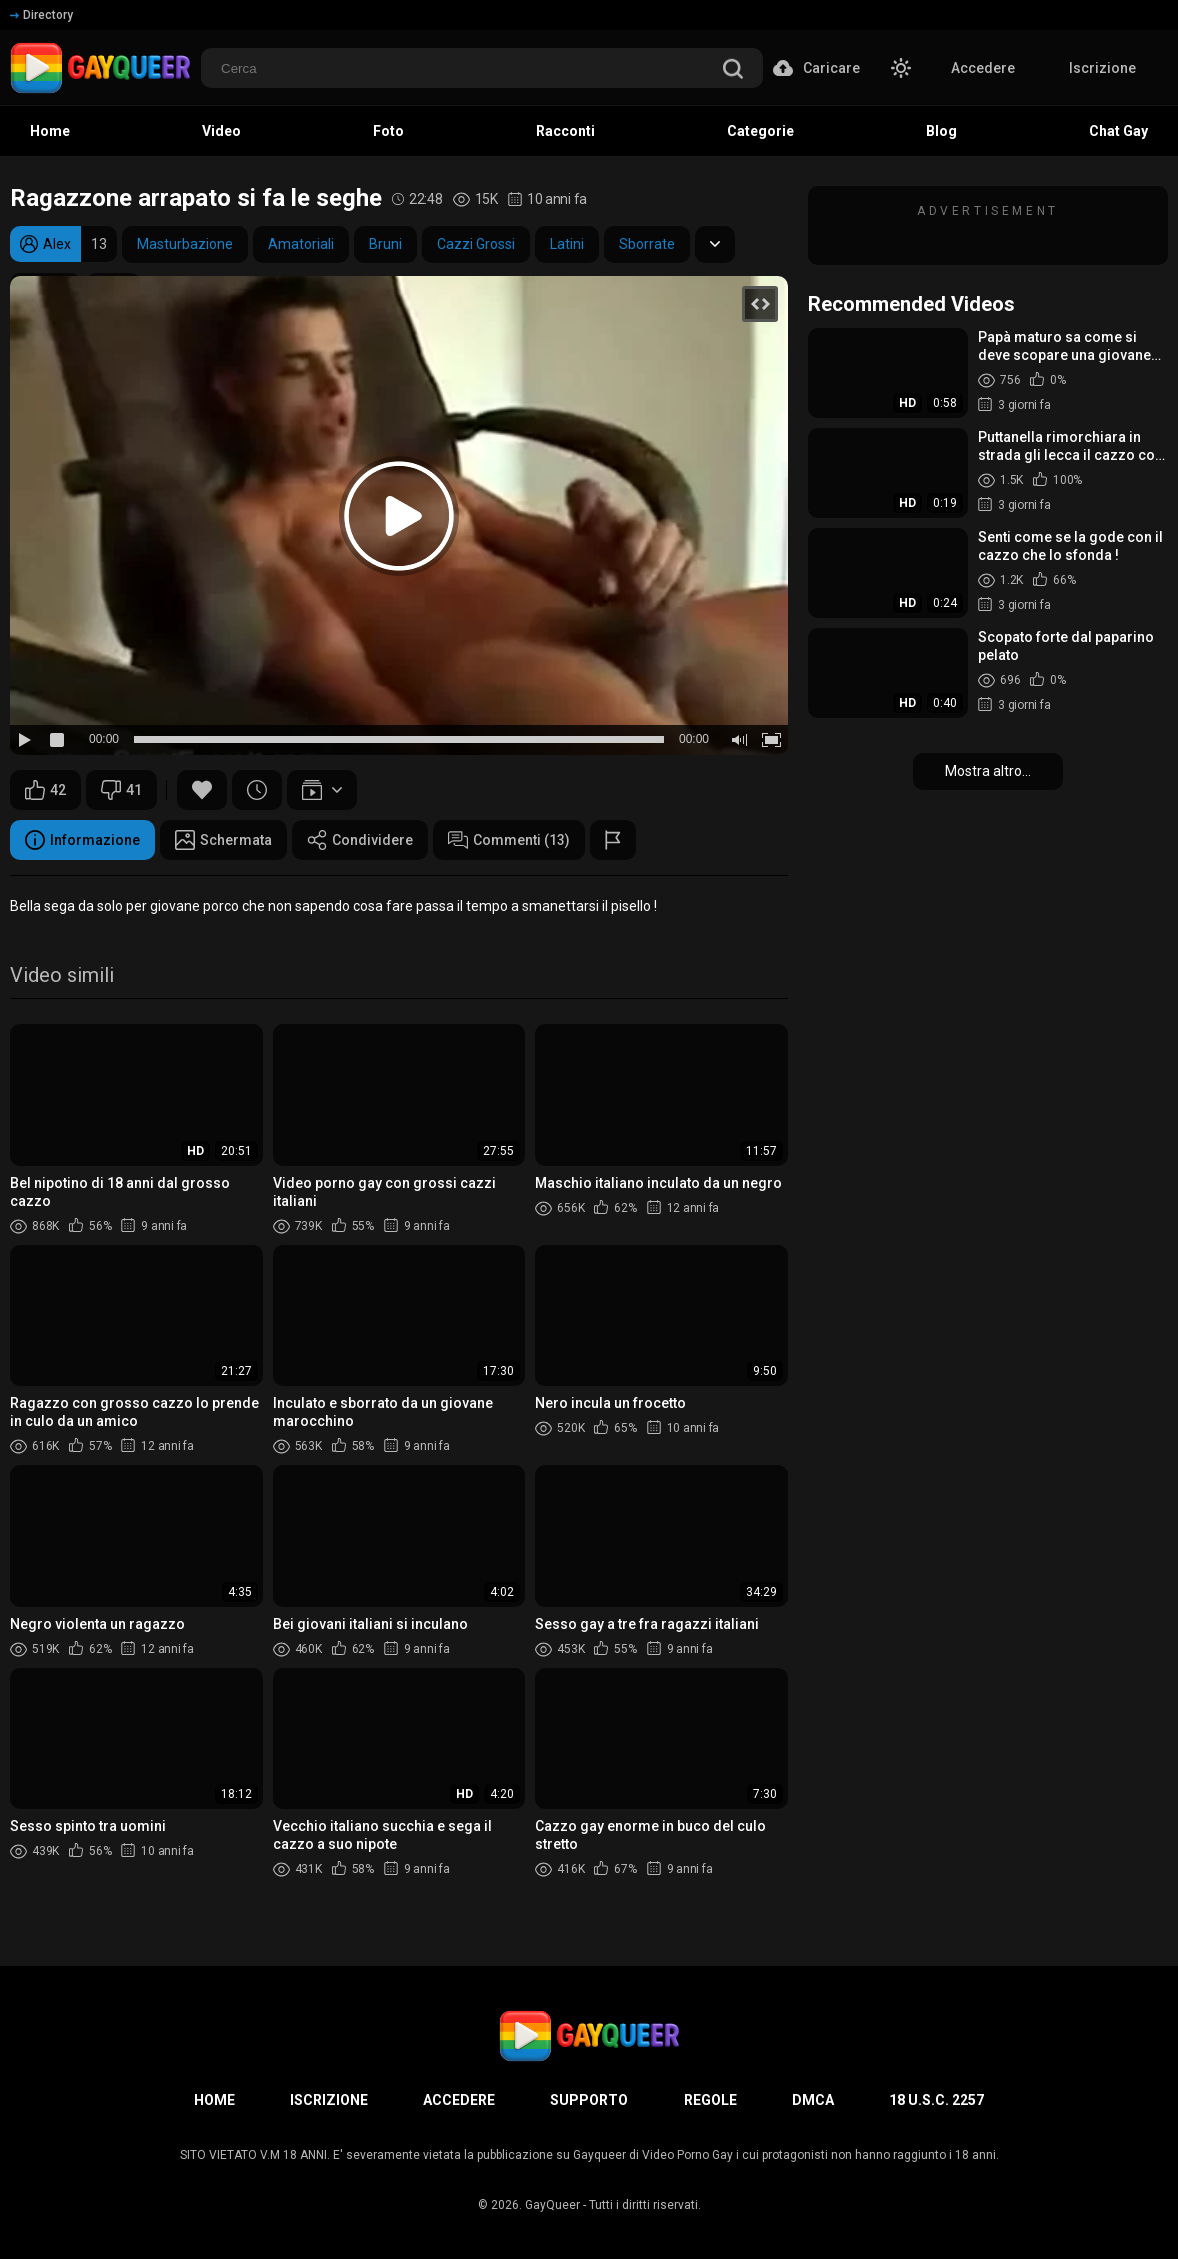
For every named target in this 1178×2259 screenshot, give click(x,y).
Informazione (82, 840)
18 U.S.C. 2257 (936, 2100)
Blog (941, 131)
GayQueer (552, 2205)
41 (121, 790)
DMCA (813, 2100)
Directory (41, 15)
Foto (388, 131)
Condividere (360, 840)
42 (45, 790)
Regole (710, 2100)
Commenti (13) (509, 840)
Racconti (565, 131)
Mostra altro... (988, 771)
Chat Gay (1118, 131)
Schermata (223, 840)
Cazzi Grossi (476, 244)
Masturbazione (185, 244)
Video (221, 131)
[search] (733, 70)
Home (50, 131)
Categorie (760, 131)
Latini (567, 244)
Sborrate (647, 244)
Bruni (385, 244)
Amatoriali (301, 244)
